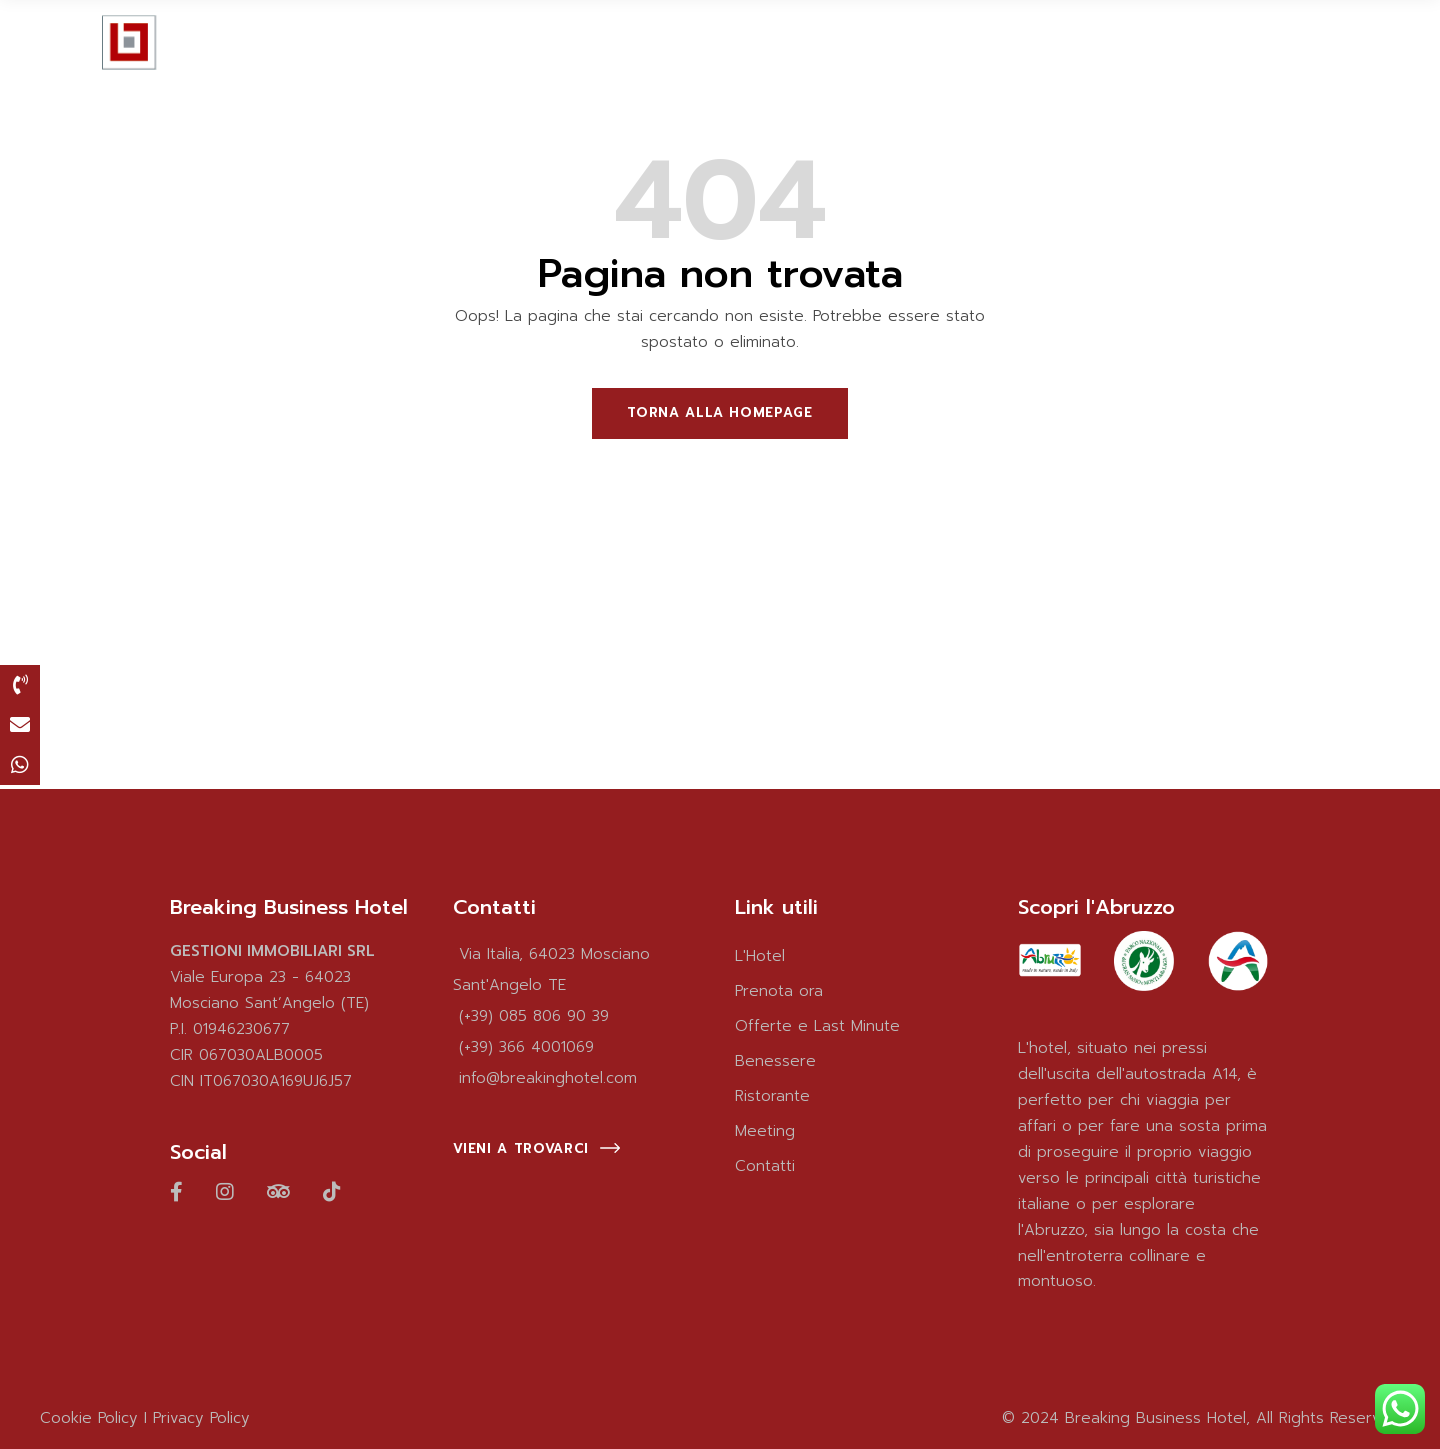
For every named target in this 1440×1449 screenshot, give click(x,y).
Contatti (765, 1166)
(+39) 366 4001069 (526, 1047)
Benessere (775, 1061)
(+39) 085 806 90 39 (534, 1016)
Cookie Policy (89, 1418)
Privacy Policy (201, 1418)
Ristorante (772, 1096)
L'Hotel (760, 956)
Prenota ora (779, 991)
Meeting (765, 1131)
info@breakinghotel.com (548, 1078)
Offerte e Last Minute (817, 1026)
